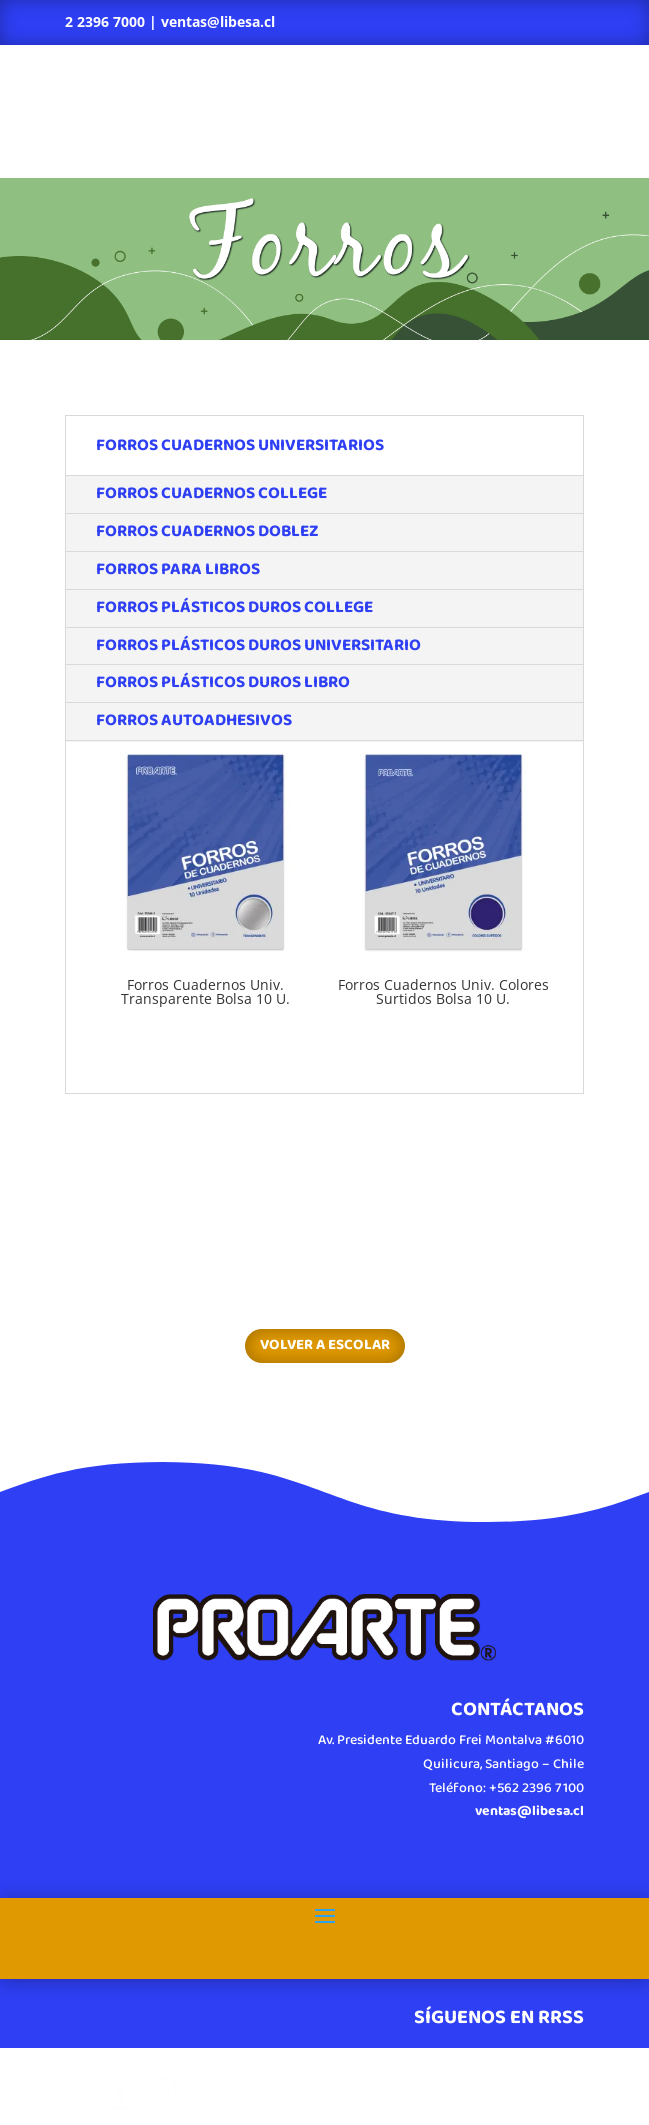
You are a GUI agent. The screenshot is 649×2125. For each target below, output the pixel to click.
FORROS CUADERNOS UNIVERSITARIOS (240, 445)
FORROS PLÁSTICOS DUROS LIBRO (223, 682)
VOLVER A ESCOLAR (325, 1345)
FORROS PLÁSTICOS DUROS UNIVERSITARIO (258, 645)
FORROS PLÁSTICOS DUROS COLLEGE (234, 607)
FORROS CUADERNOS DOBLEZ (207, 531)
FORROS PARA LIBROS (178, 569)
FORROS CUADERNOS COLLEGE (211, 493)
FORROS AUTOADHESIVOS (194, 720)
